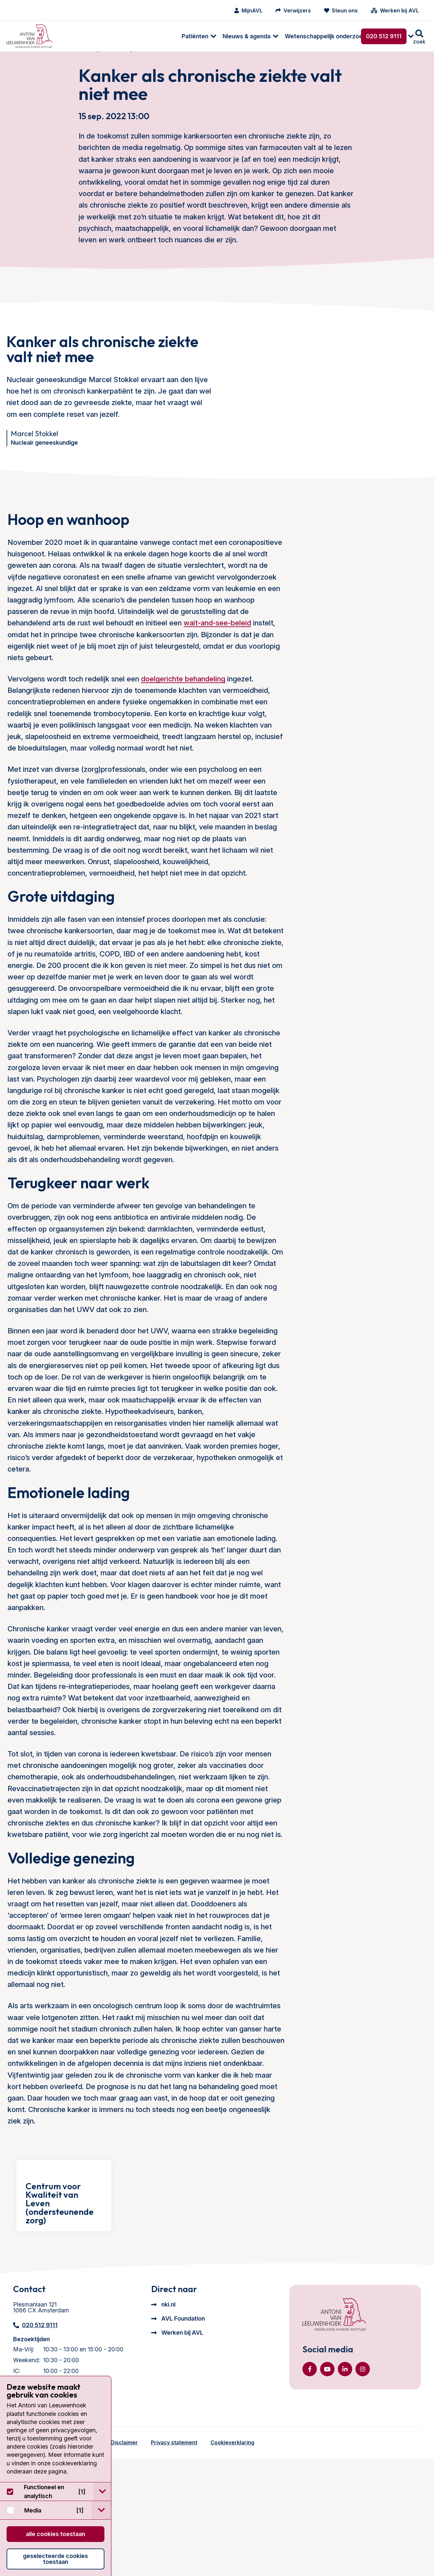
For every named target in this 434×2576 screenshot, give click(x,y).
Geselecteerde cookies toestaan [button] (55, 2558)
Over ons (276, 36)
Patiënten (78, 36)
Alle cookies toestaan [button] (55, 2533)
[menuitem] (79, 36)
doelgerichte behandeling (183, 734)
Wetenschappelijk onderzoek (209, 36)
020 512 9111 (384, 36)
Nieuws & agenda (130, 36)
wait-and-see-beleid (217, 678)
